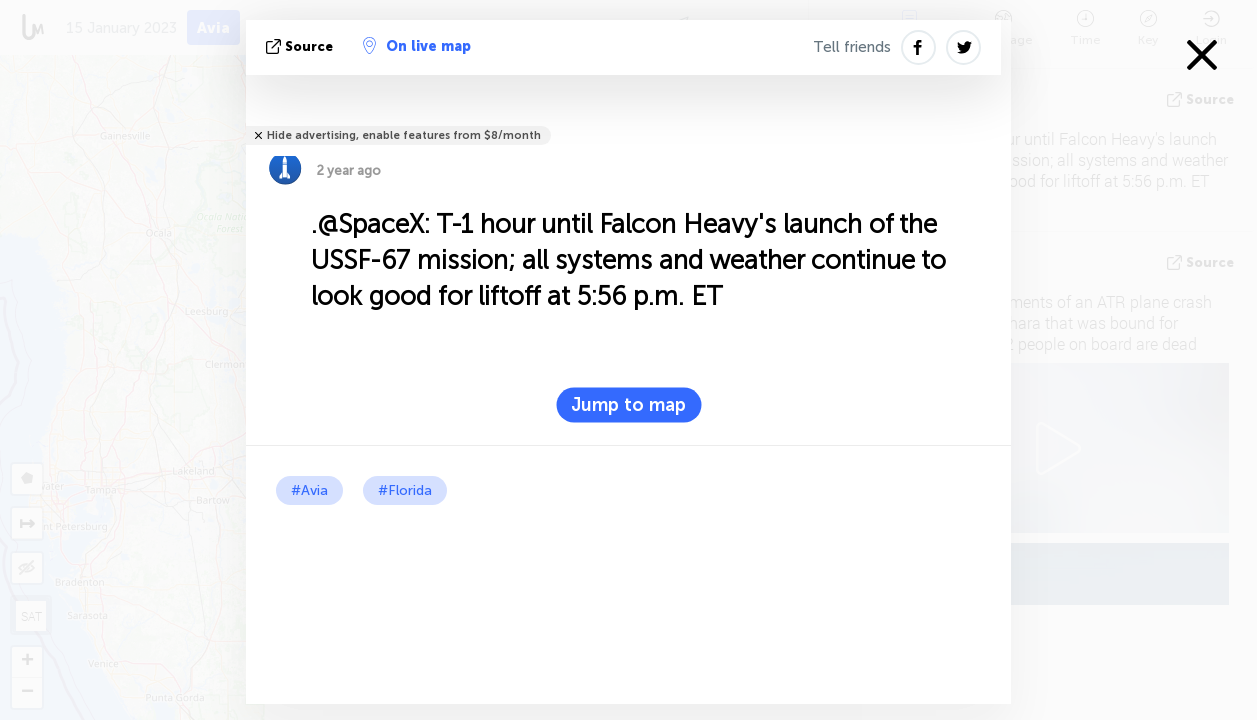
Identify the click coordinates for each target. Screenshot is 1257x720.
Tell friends (852, 47)
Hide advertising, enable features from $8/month (404, 135)
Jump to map (628, 405)
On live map (417, 46)
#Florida (405, 490)
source (301, 46)
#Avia (309, 490)
